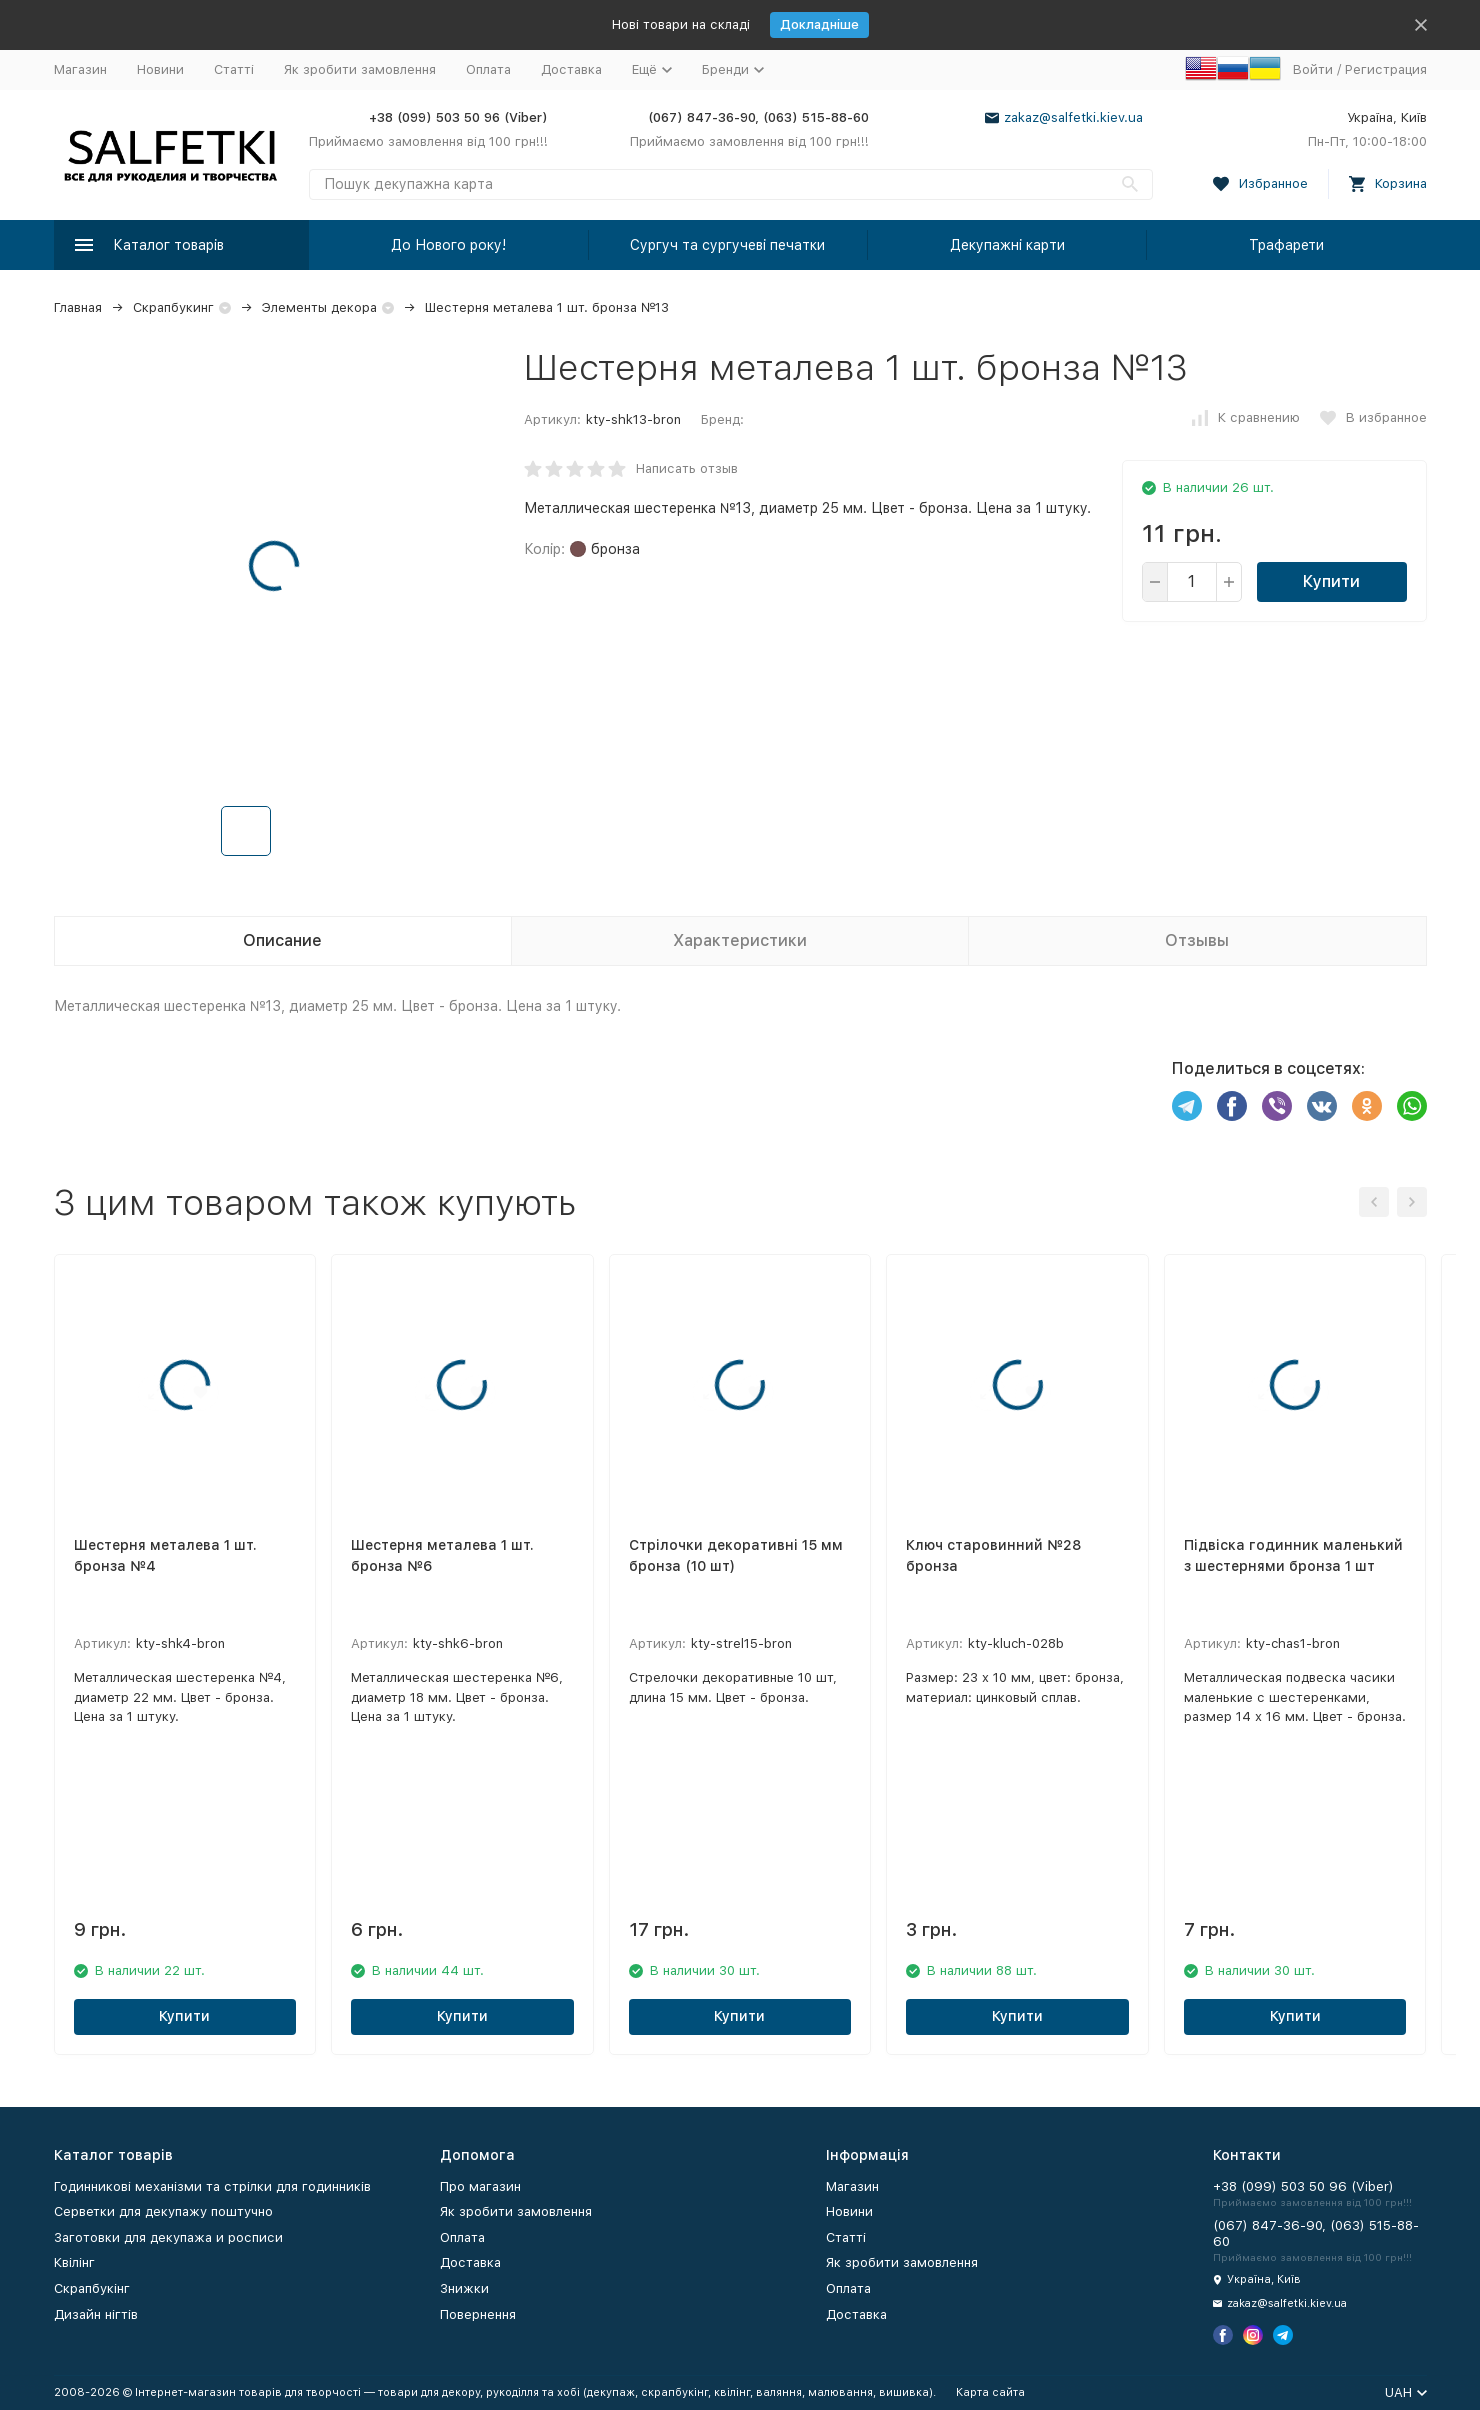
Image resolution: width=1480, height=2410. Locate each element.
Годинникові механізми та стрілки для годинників (212, 2186)
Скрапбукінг (92, 2288)
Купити (1331, 581)
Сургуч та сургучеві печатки (727, 245)
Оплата (488, 69)
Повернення (478, 2314)
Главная (78, 307)
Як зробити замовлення (360, 69)
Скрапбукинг (173, 307)
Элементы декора (319, 307)
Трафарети (1286, 245)
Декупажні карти (1007, 245)
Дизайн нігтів (96, 2314)
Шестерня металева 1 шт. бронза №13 (547, 307)
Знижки (464, 2288)
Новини (160, 69)
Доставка (571, 69)
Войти (1313, 69)
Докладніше (819, 24)
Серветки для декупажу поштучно (163, 2211)
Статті (234, 69)
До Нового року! (448, 245)
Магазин (80, 69)
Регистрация (1386, 69)
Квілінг (74, 2262)
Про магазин (480, 2186)
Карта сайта (990, 2392)
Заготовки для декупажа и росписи (168, 2237)
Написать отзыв (687, 468)
